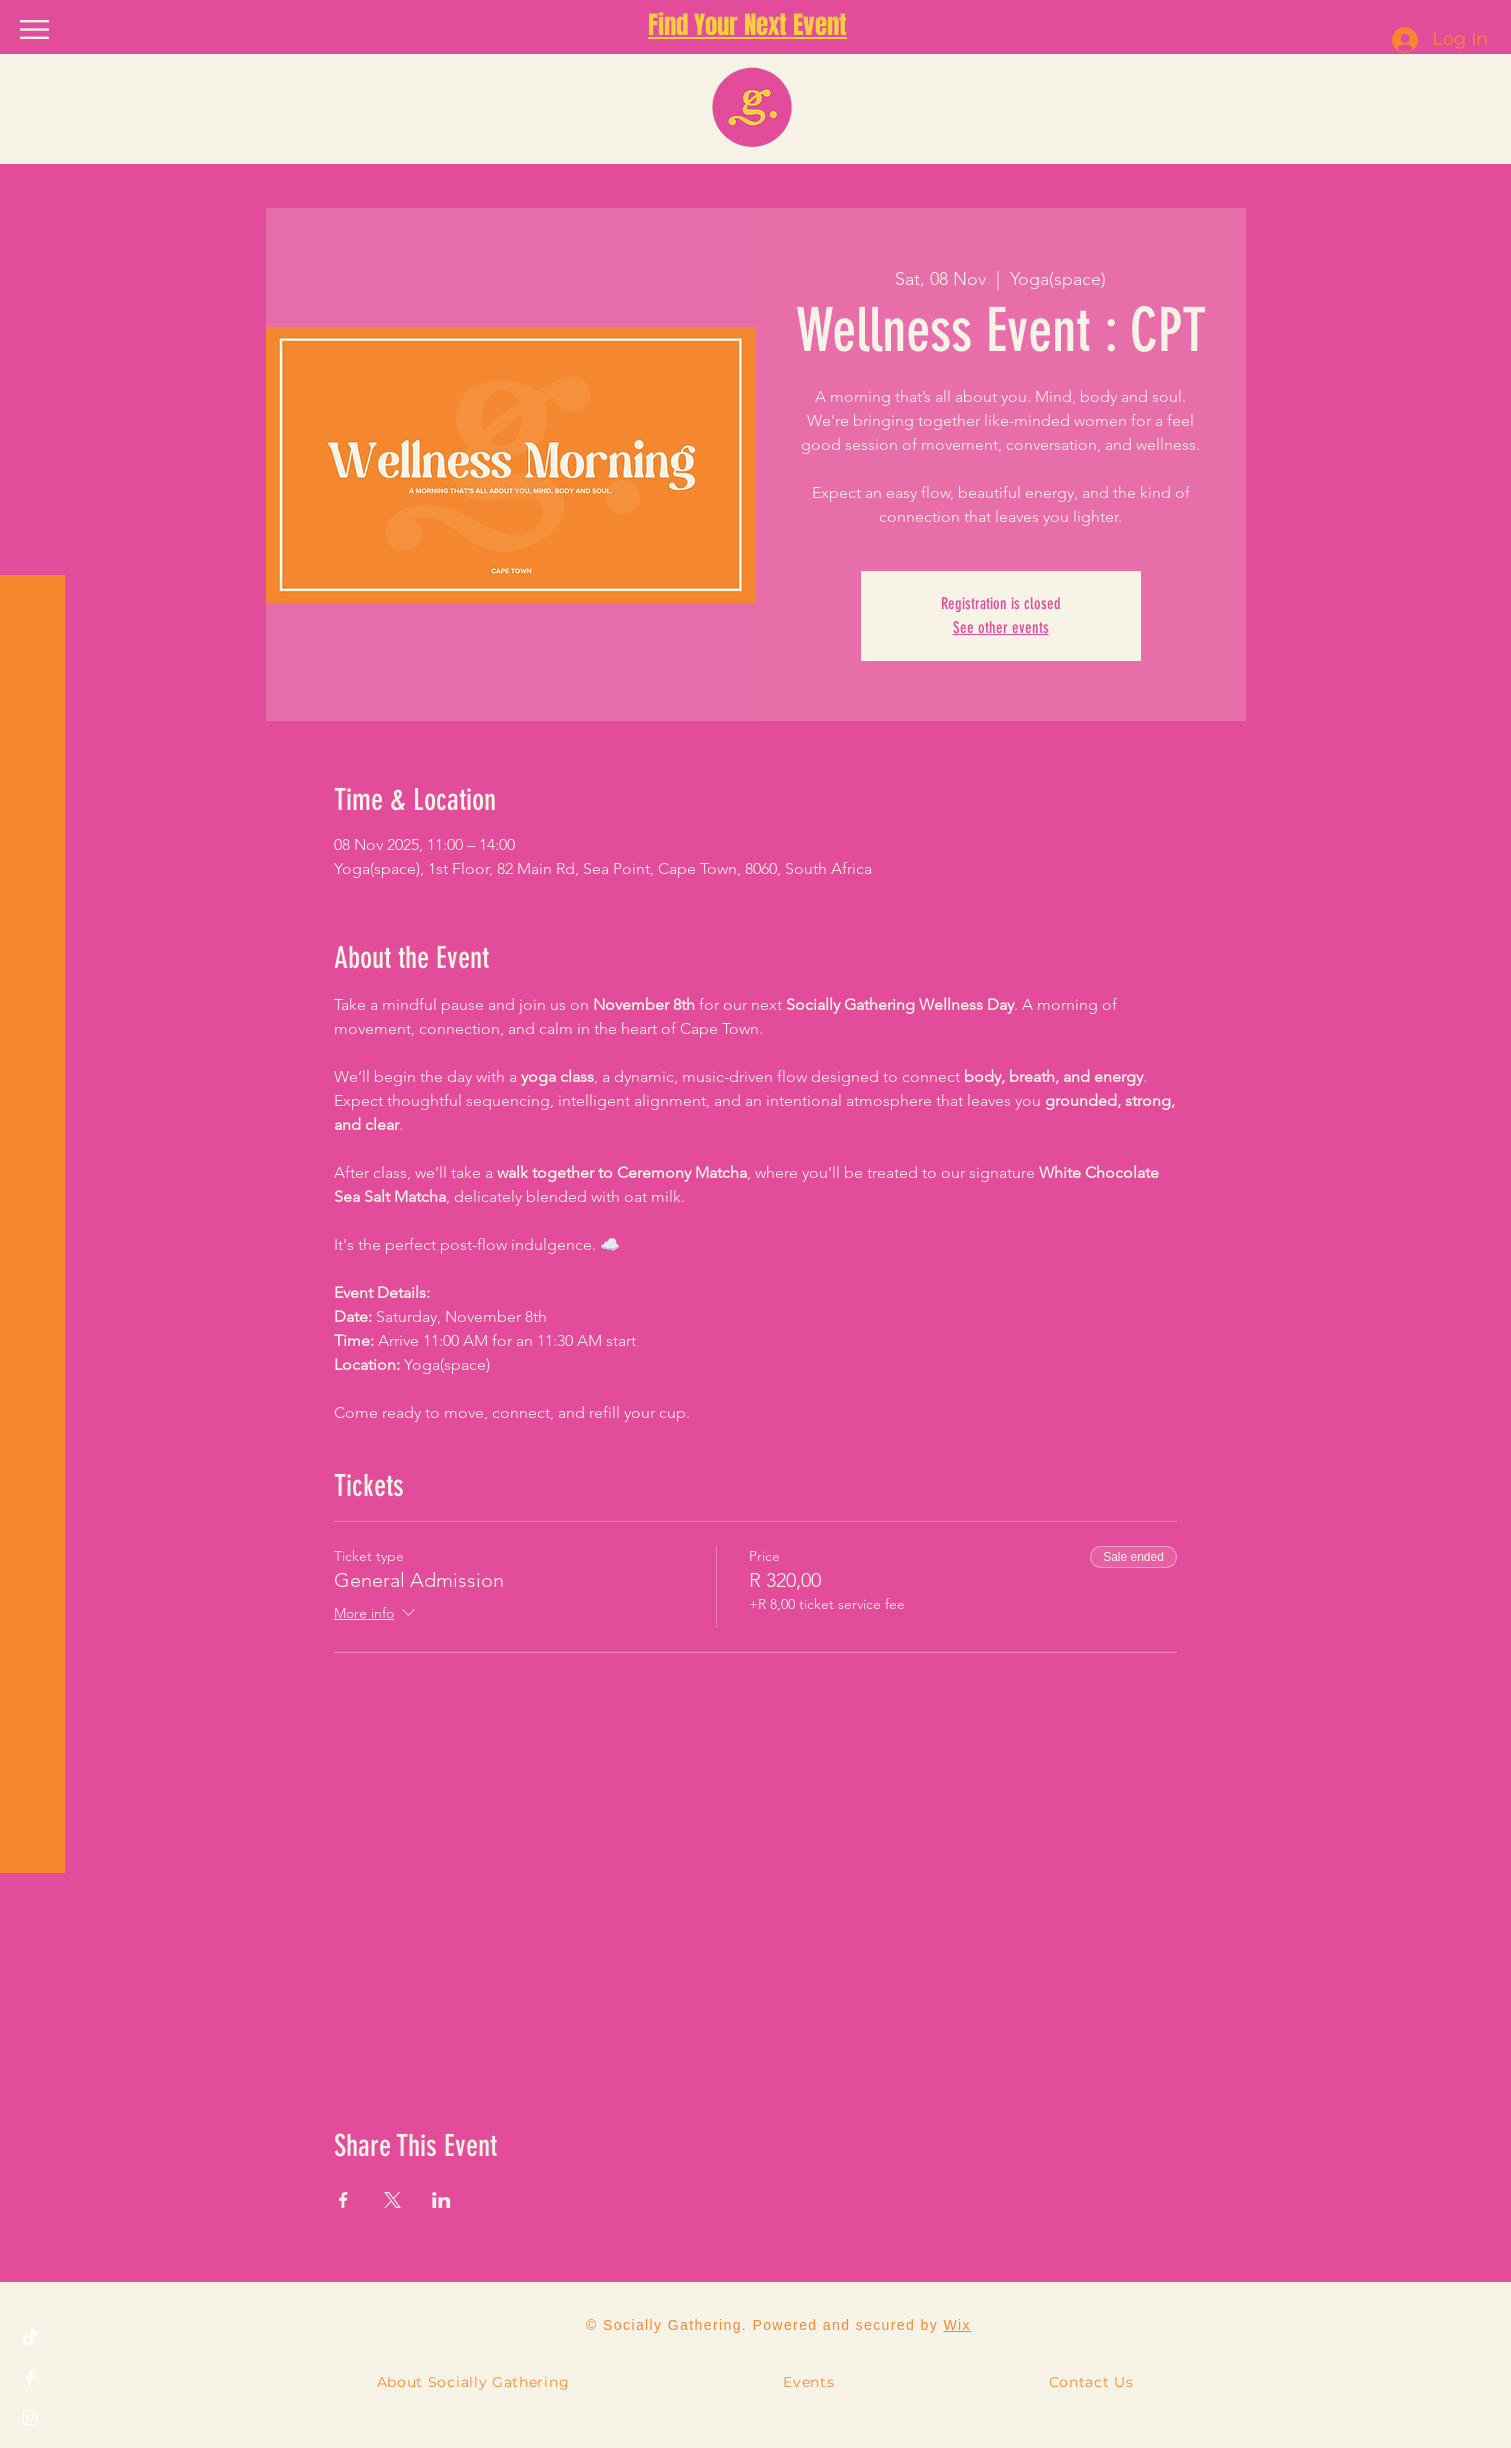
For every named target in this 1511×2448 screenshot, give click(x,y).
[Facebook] (30, 2378)
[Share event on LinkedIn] (441, 2200)
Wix (957, 2325)
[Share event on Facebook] (343, 2200)
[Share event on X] (392, 2200)
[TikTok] (30, 2338)
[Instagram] (30, 2418)
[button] (34, 29)
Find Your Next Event (747, 25)
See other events (1001, 627)
